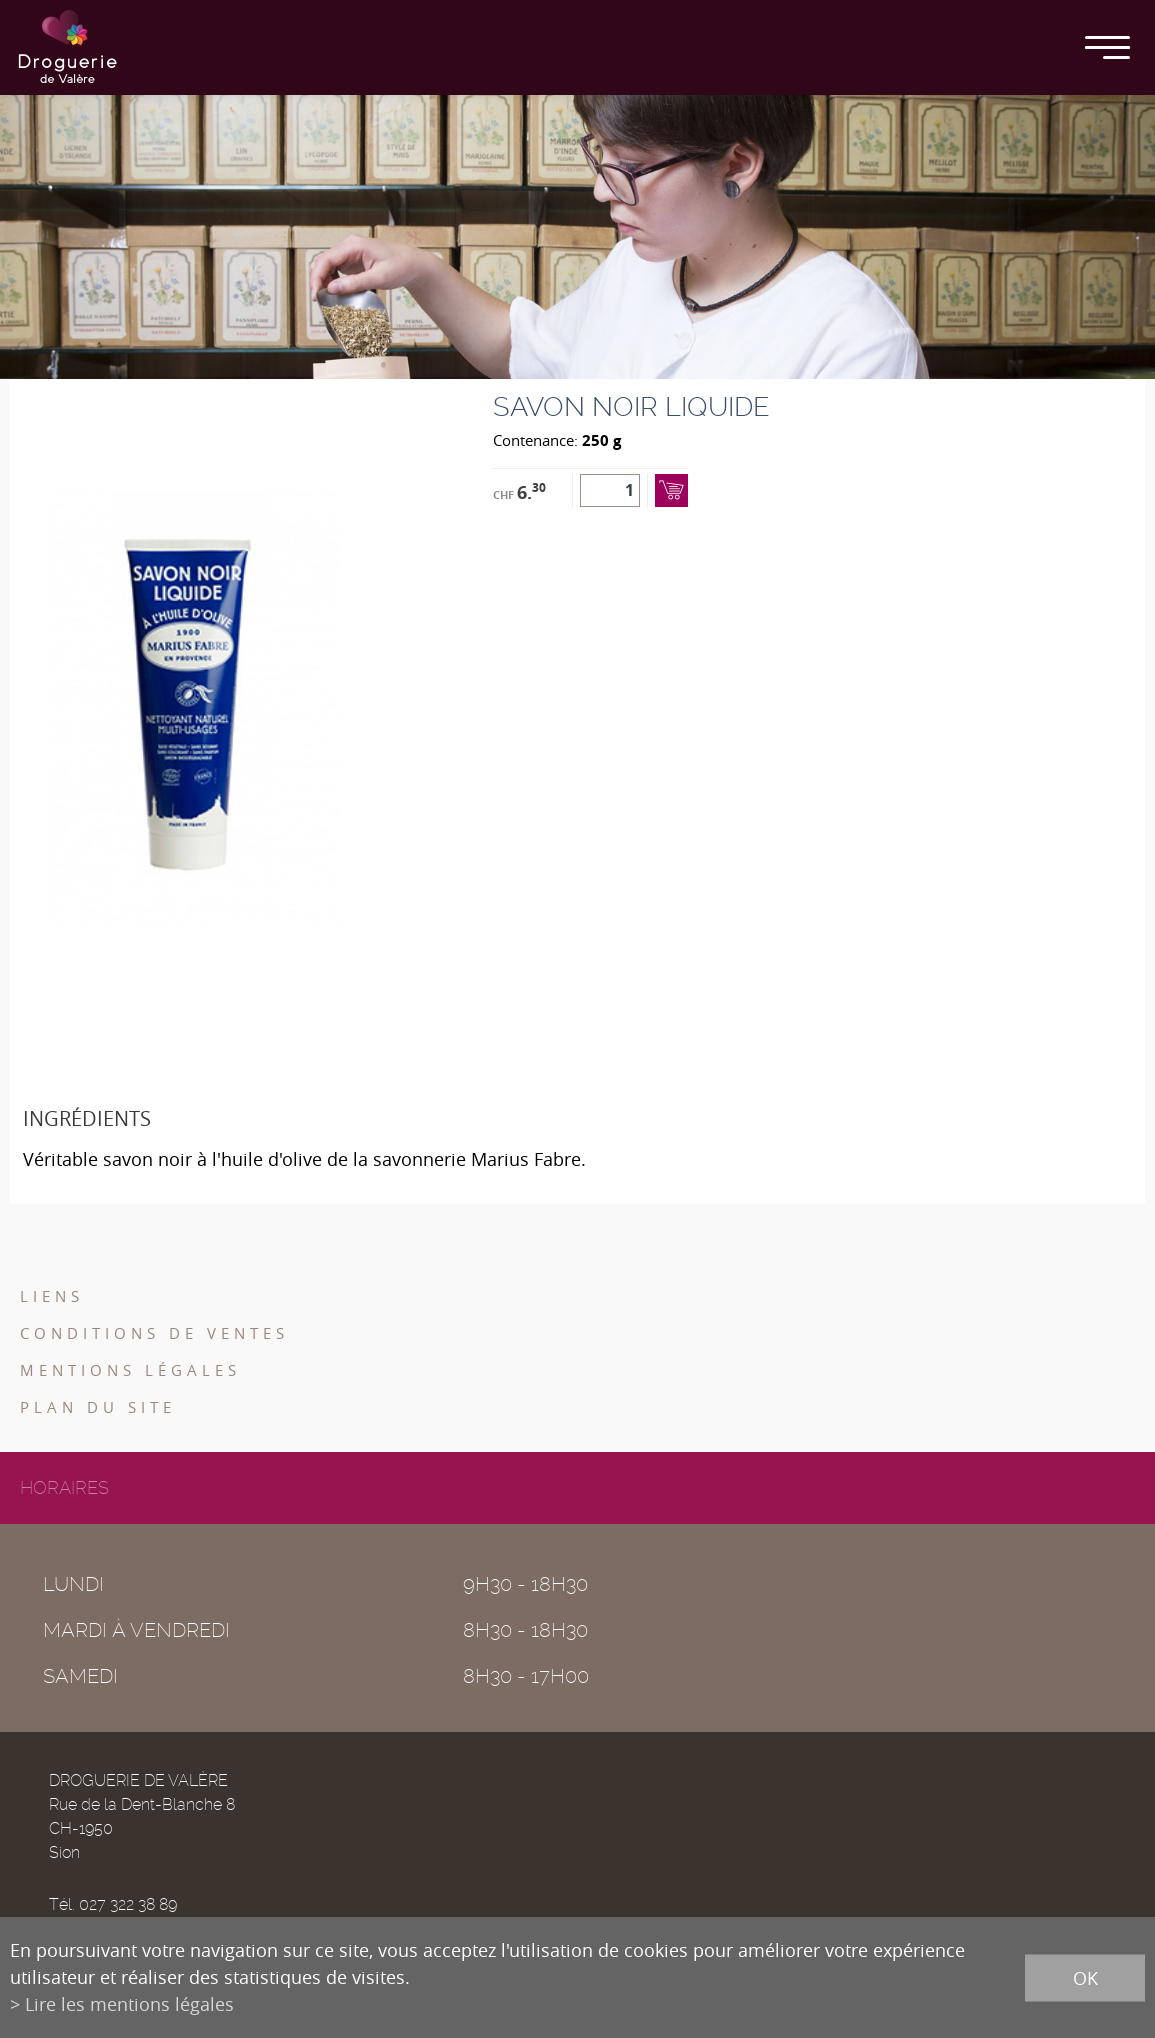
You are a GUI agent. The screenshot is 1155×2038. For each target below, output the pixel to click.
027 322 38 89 (128, 1904)
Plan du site (98, 1407)
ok (1085, 1977)
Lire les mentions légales (129, 2004)
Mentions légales (130, 1370)
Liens (52, 1296)
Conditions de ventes (154, 1333)
